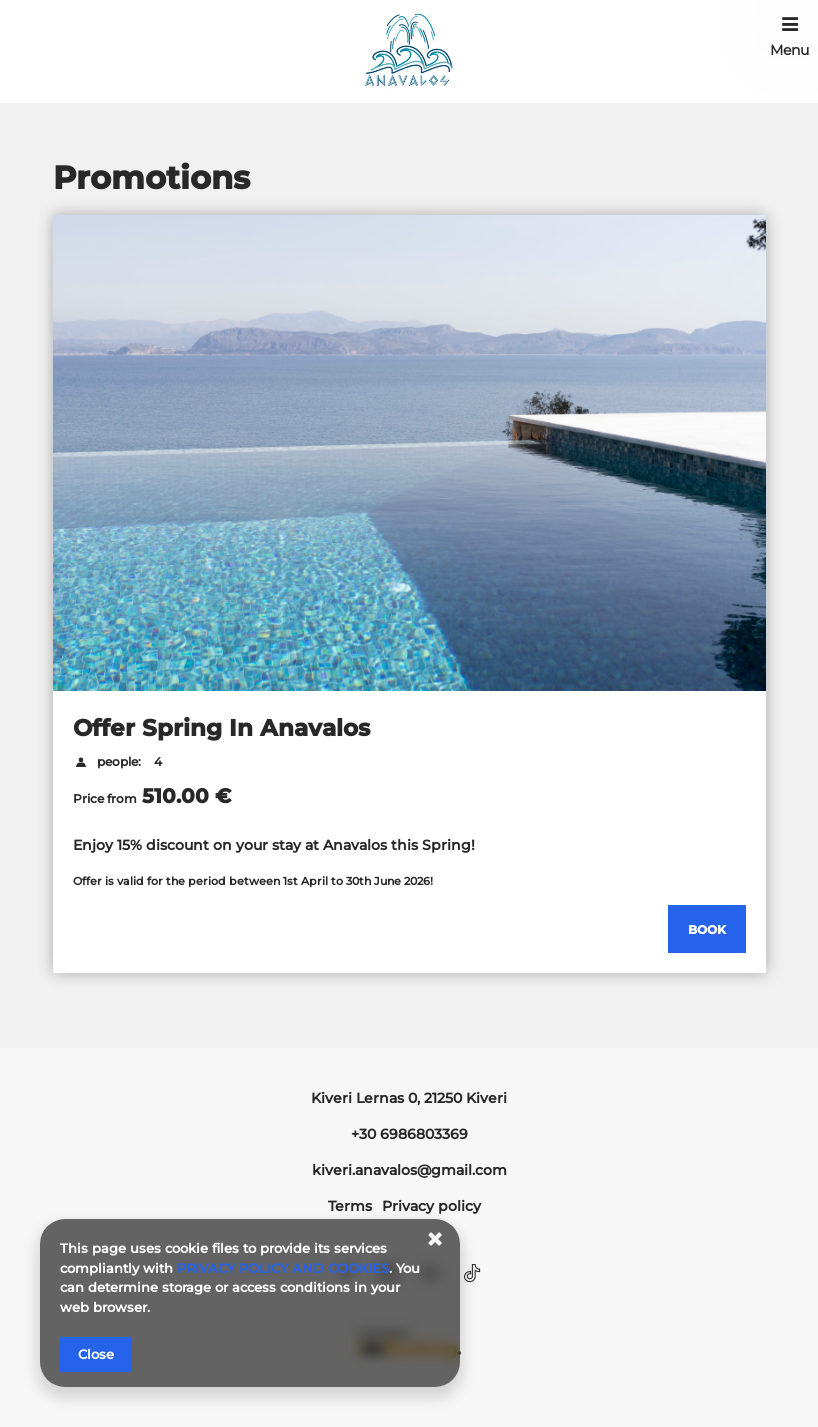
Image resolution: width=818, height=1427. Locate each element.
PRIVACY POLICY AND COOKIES (283, 1268)
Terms (350, 1206)
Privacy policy (431, 1206)
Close (96, 1354)
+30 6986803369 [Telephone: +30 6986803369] (409, 1134)
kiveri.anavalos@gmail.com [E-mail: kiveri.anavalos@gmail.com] (409, 1170)
